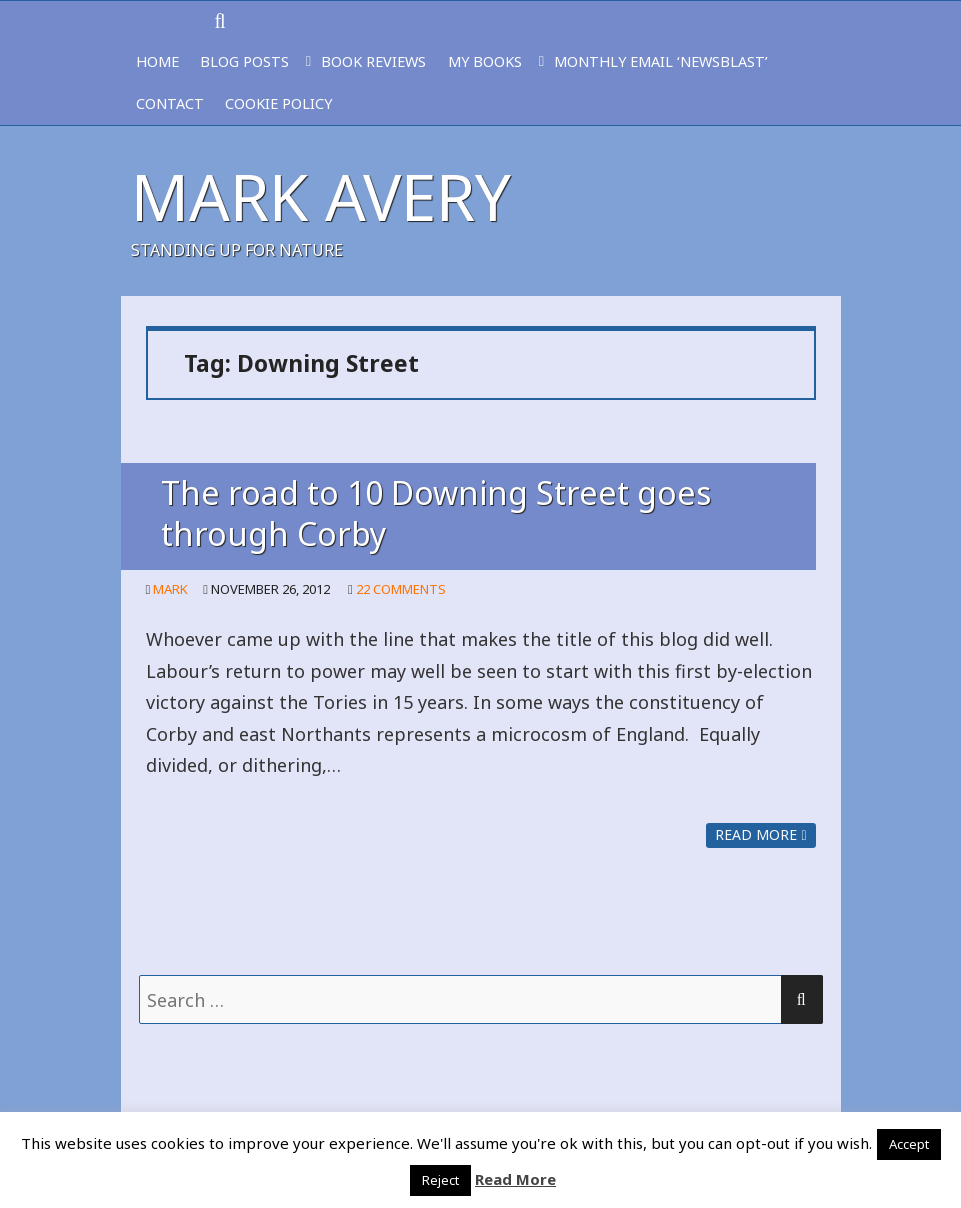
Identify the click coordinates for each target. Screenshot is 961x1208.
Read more (760, 834)
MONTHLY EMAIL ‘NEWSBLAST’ (661, 61)
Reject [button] (440, 1180)
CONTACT (170, 103)
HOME (157, 61)
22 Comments (401, 589)
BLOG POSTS (244, 61)
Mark (170, 589)
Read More (515, 1179)
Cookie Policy (278, 103)
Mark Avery (321, 196)
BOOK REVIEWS (373, 61)
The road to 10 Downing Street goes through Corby (436, 513)
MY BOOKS (485, 61)
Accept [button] (909, 1144)
